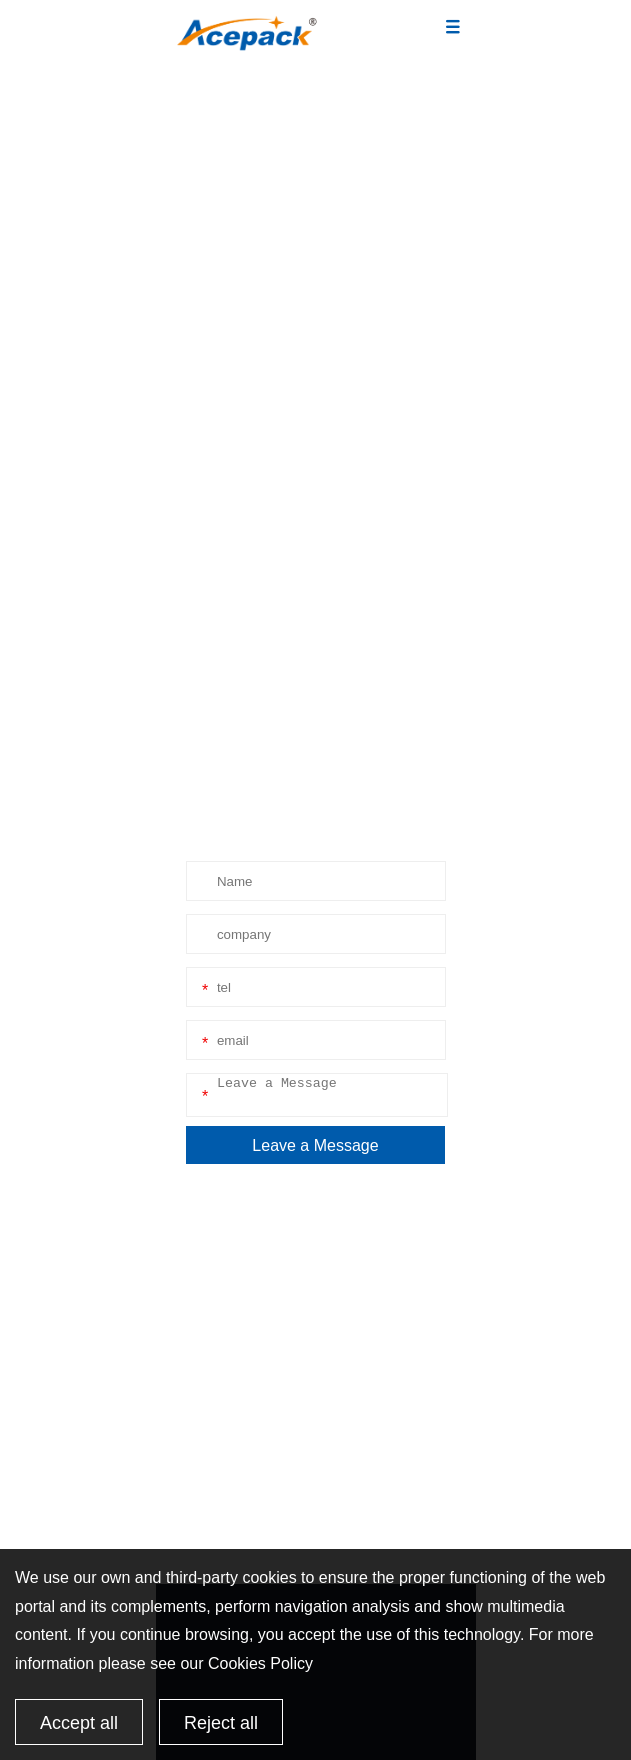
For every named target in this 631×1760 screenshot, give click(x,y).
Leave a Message (315, 1145)
